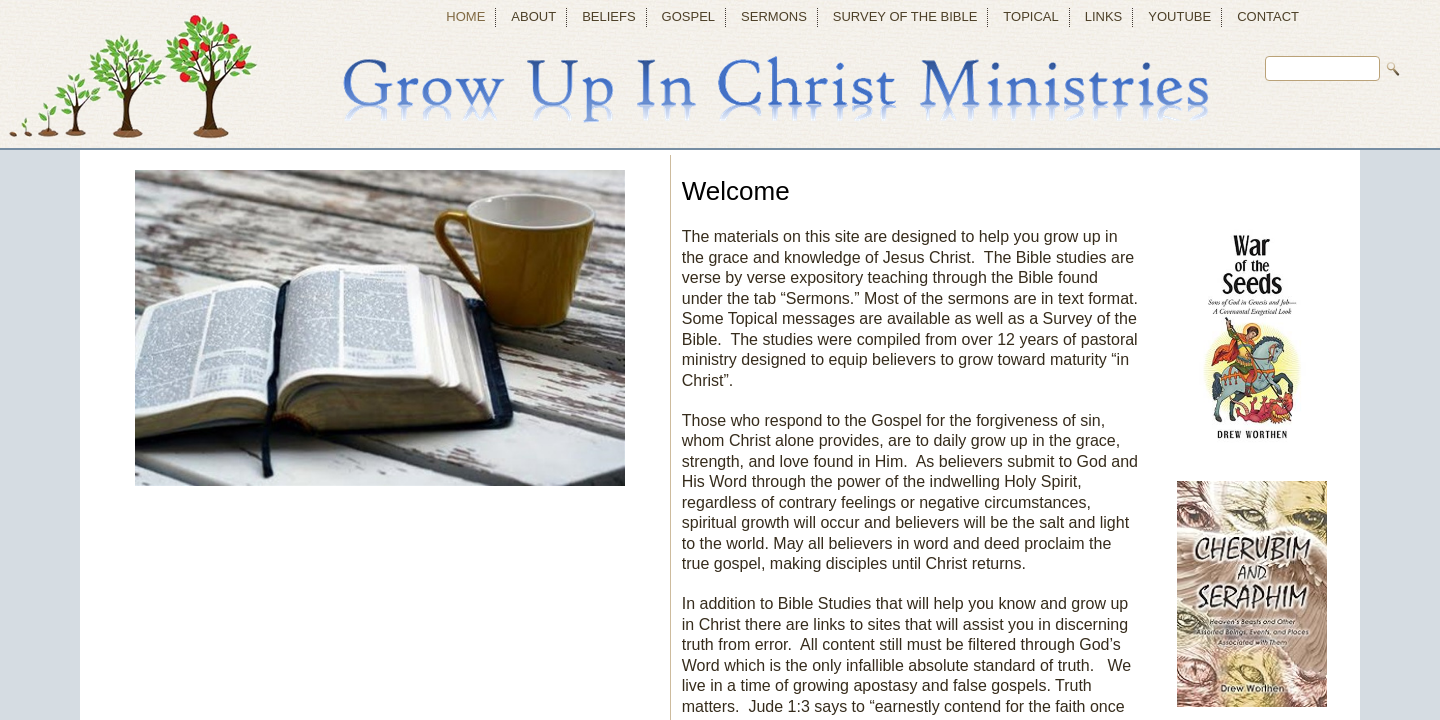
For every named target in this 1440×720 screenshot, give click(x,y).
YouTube (1179, 16)
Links (1104, 16)
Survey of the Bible (905, 16)
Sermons (774, 16)
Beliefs (608, 16)
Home (465, 16)
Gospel (688, 16)
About (533, 16)
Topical (1030, 16)
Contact (1268, 16)
